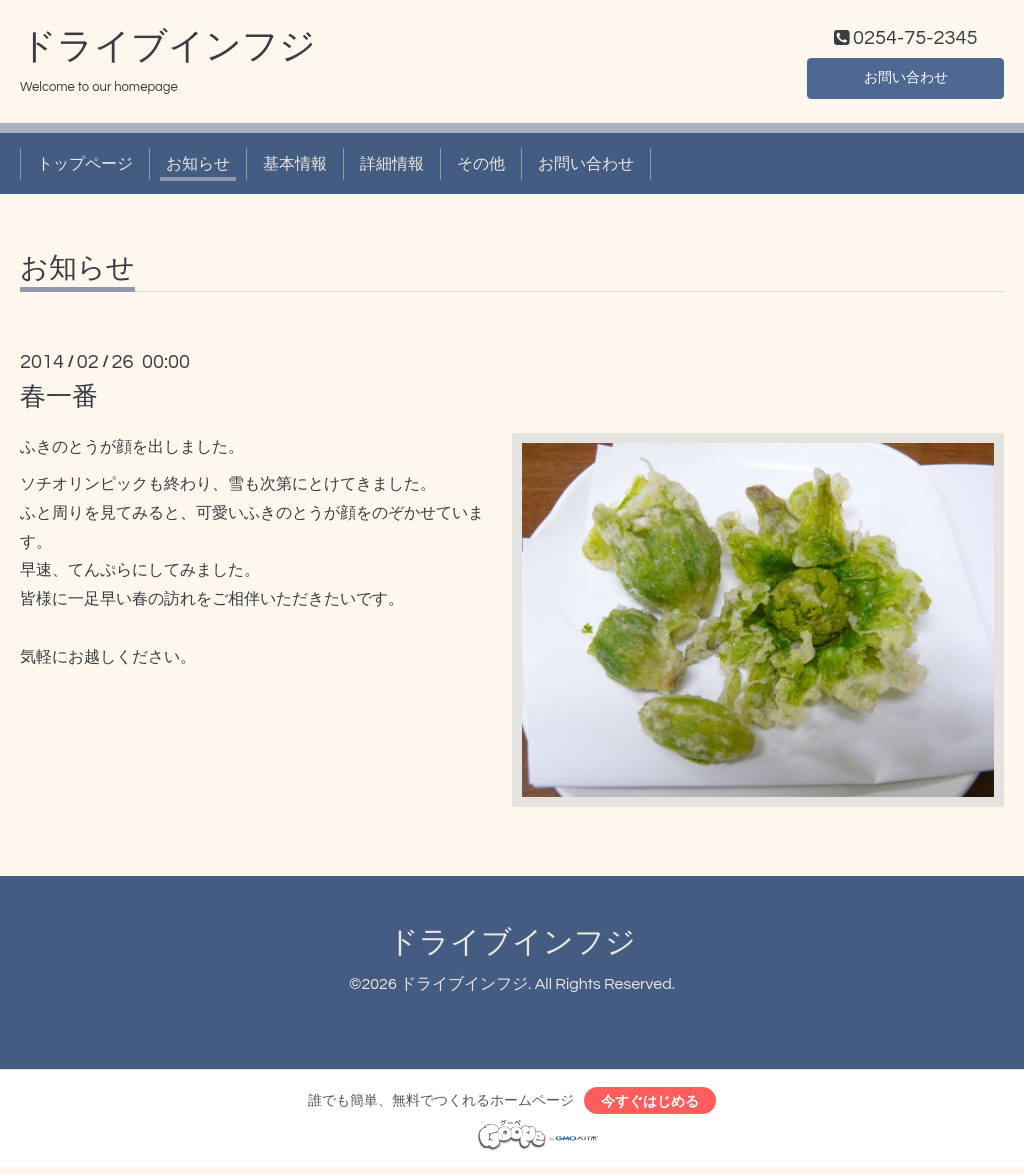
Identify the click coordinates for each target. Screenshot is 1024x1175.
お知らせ (198, 168)
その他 (481, 168)
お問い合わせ (906, 80)
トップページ (85, 168)
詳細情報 (392, 168)
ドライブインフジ (168, 51)
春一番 (59, 402)
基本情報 (295, 168)
